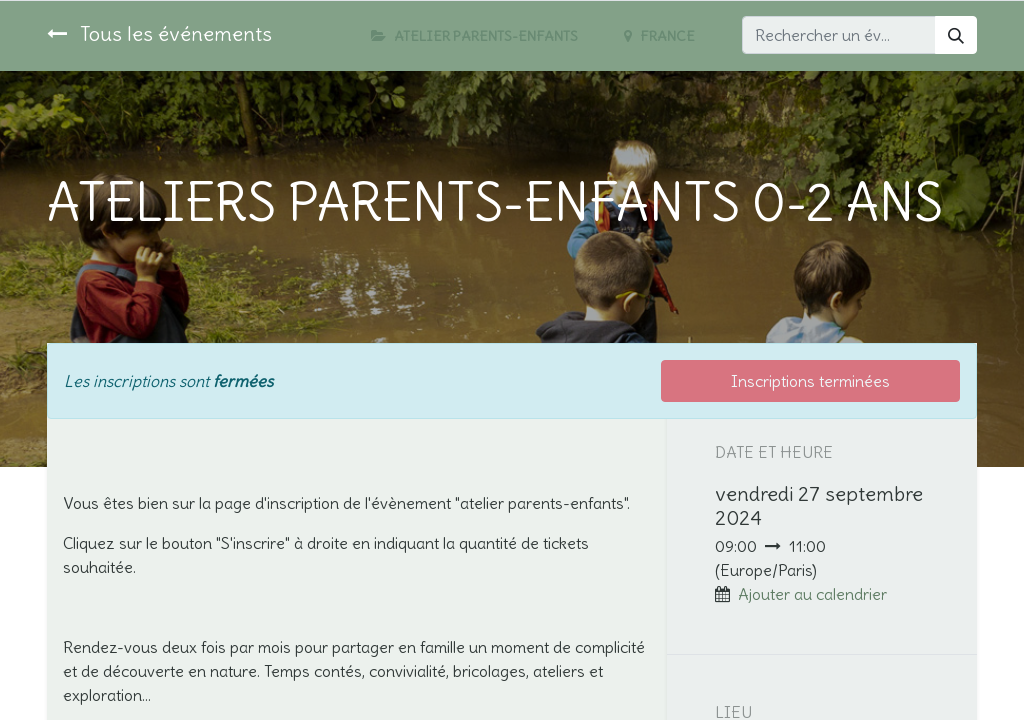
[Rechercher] (956, 35)
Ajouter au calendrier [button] (812, 594)
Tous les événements (159, 33)
